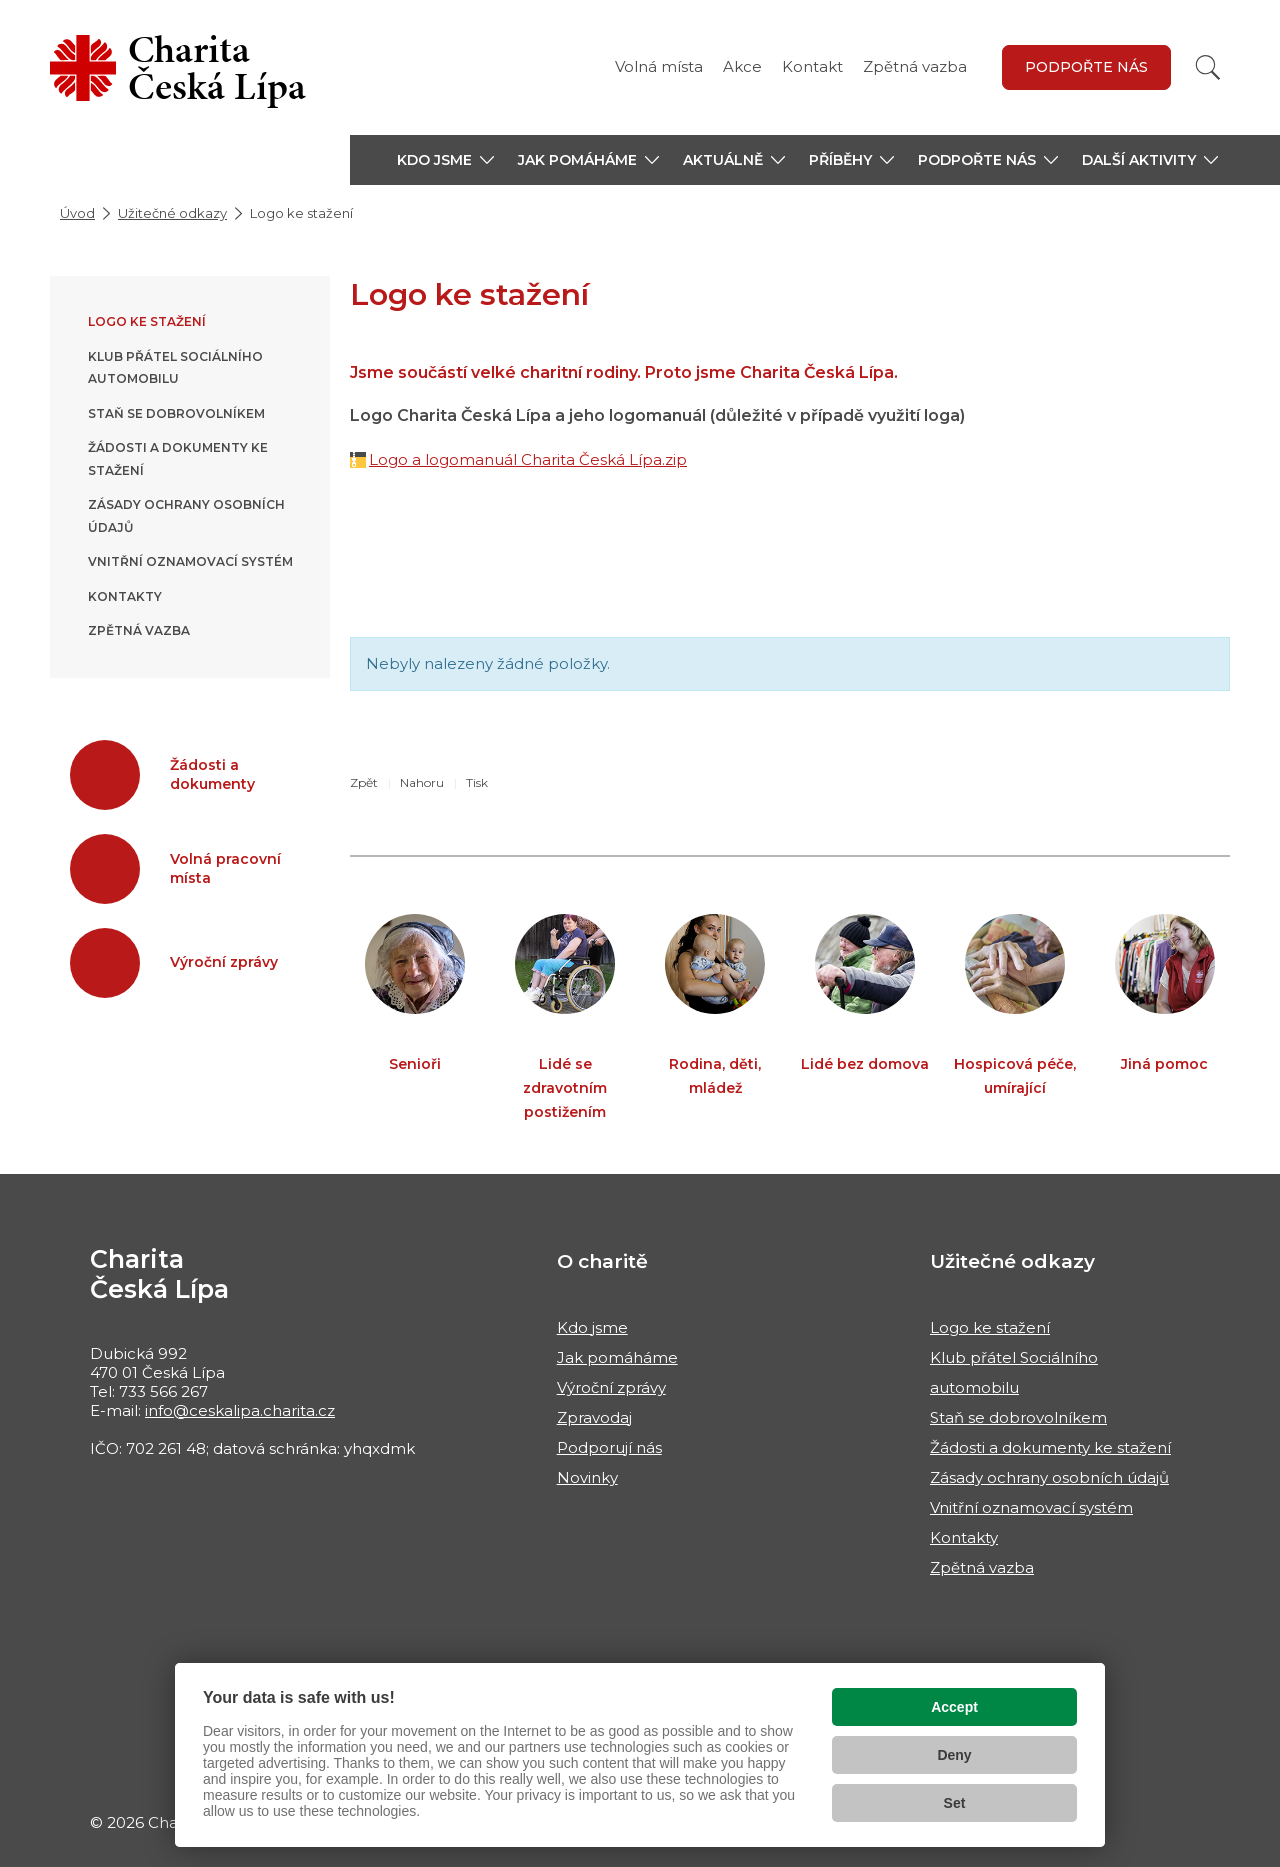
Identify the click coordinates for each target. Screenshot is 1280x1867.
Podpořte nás (1086, 67)
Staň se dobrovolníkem (176, 413)
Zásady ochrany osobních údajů (1049, 1477)
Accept (954, 1707)
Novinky (587, 1477)
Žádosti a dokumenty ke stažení (1050, 1447)
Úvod (77, 213)
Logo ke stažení (147, 321)
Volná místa (659, 66)
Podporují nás (609, 1447)
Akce (742, 66)
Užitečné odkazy (172, 213)
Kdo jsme (592, 1327)
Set (955, 1803)
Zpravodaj (594, 1417)
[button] (445, 160)
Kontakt (812, 66)
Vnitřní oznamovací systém (190, 561)
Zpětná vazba (915, 66)
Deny (954, 1755)
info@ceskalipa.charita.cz (240, 1410)
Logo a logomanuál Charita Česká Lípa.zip (528, 459)
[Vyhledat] (1208, 67)
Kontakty (125, 596)
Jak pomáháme (617, 1357)
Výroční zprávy (611, 1387)
